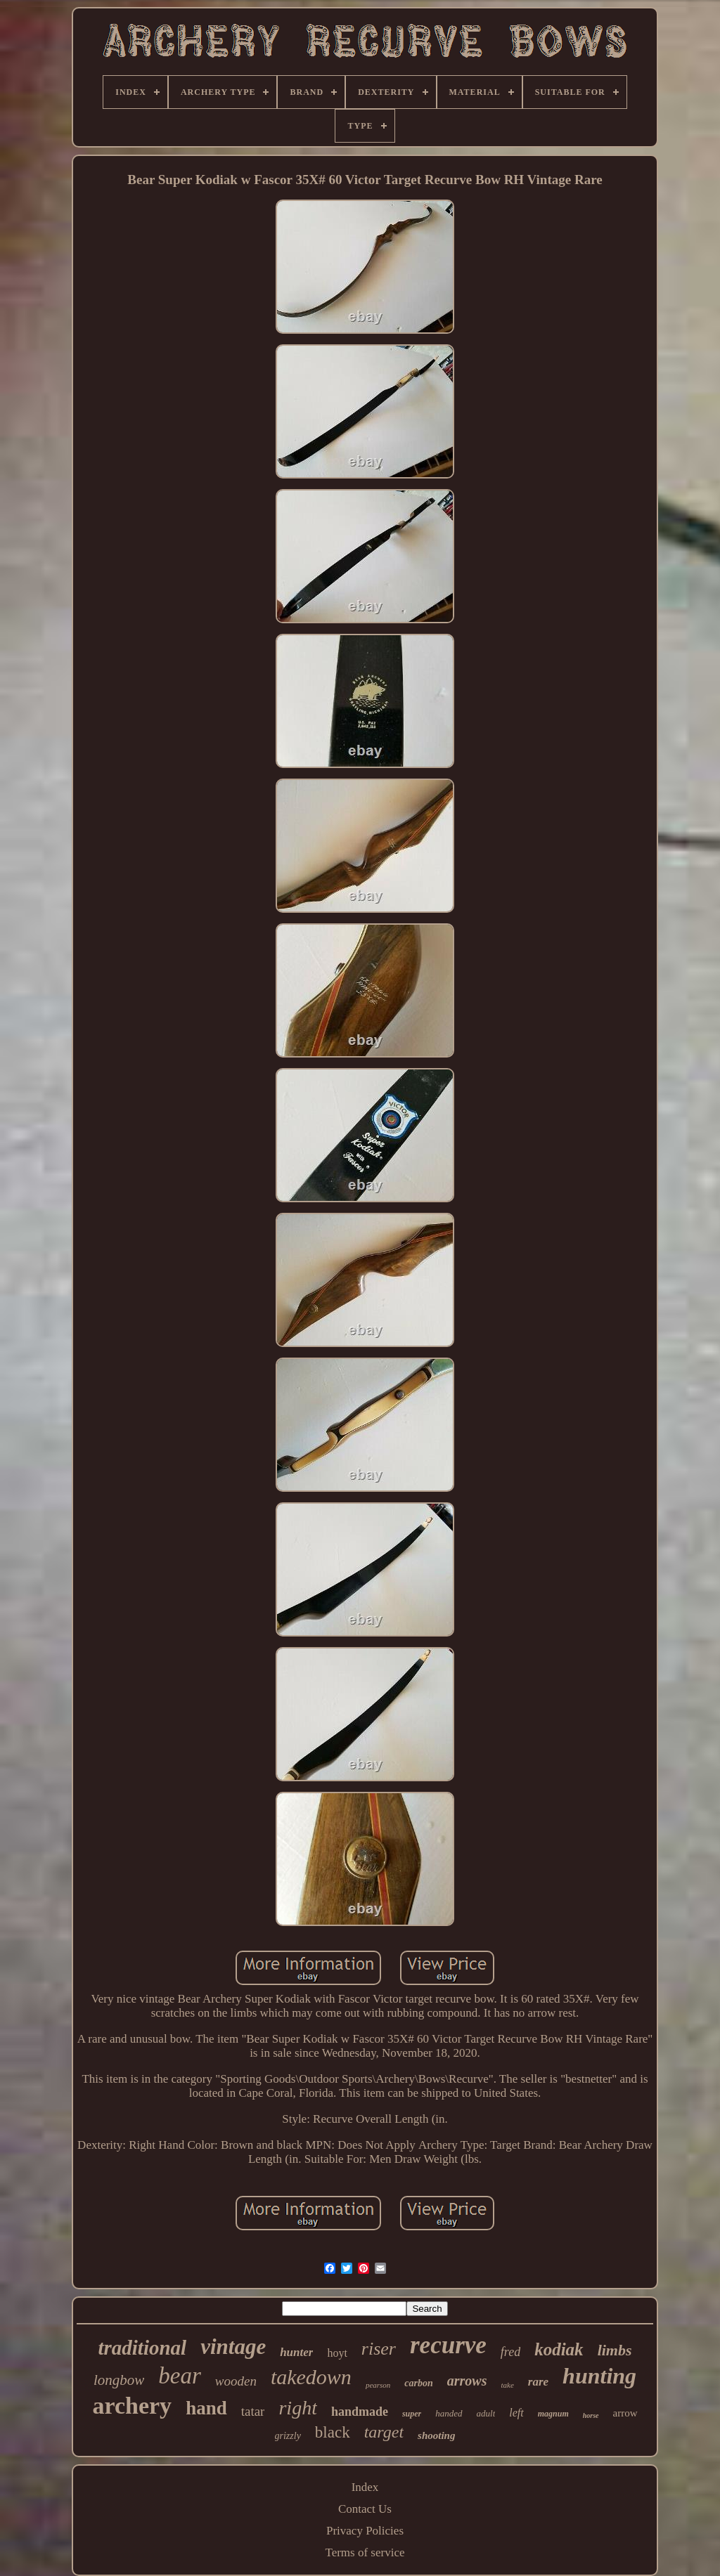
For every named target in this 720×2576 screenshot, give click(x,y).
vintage (233, 2346)
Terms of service (364, 2552)
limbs (615, 2350)
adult (486, 2413)
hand (206, 2408)
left (516, 2413)
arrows (467, 2380)
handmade (359, 2412)
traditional (142, 2347)
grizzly (288, 2436)
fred (510, 2352)
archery (132, 2406)
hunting (599, 2375)
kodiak (558, 2349)
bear (179, 2375)
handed (448, 2413)
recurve (448, 2345)
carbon (418, 2383)
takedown (311, 2376)
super (411, 2414)
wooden (236, 2381)
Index (365, 2487)
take (507, 2385)
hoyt (337, 2353)
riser (378, 2348)
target (384, 2432)
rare (538, 2381)
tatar (253, 2411)
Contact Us (365, 2509)
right (297, 2408)
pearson (378, 2385)
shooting (436, 2435)
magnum (553, 2414)
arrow (625, 2413)
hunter (296, 2352)
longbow (119, 2380)
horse (591, 2415)
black (332, 2432)
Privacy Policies (365, 2530)
